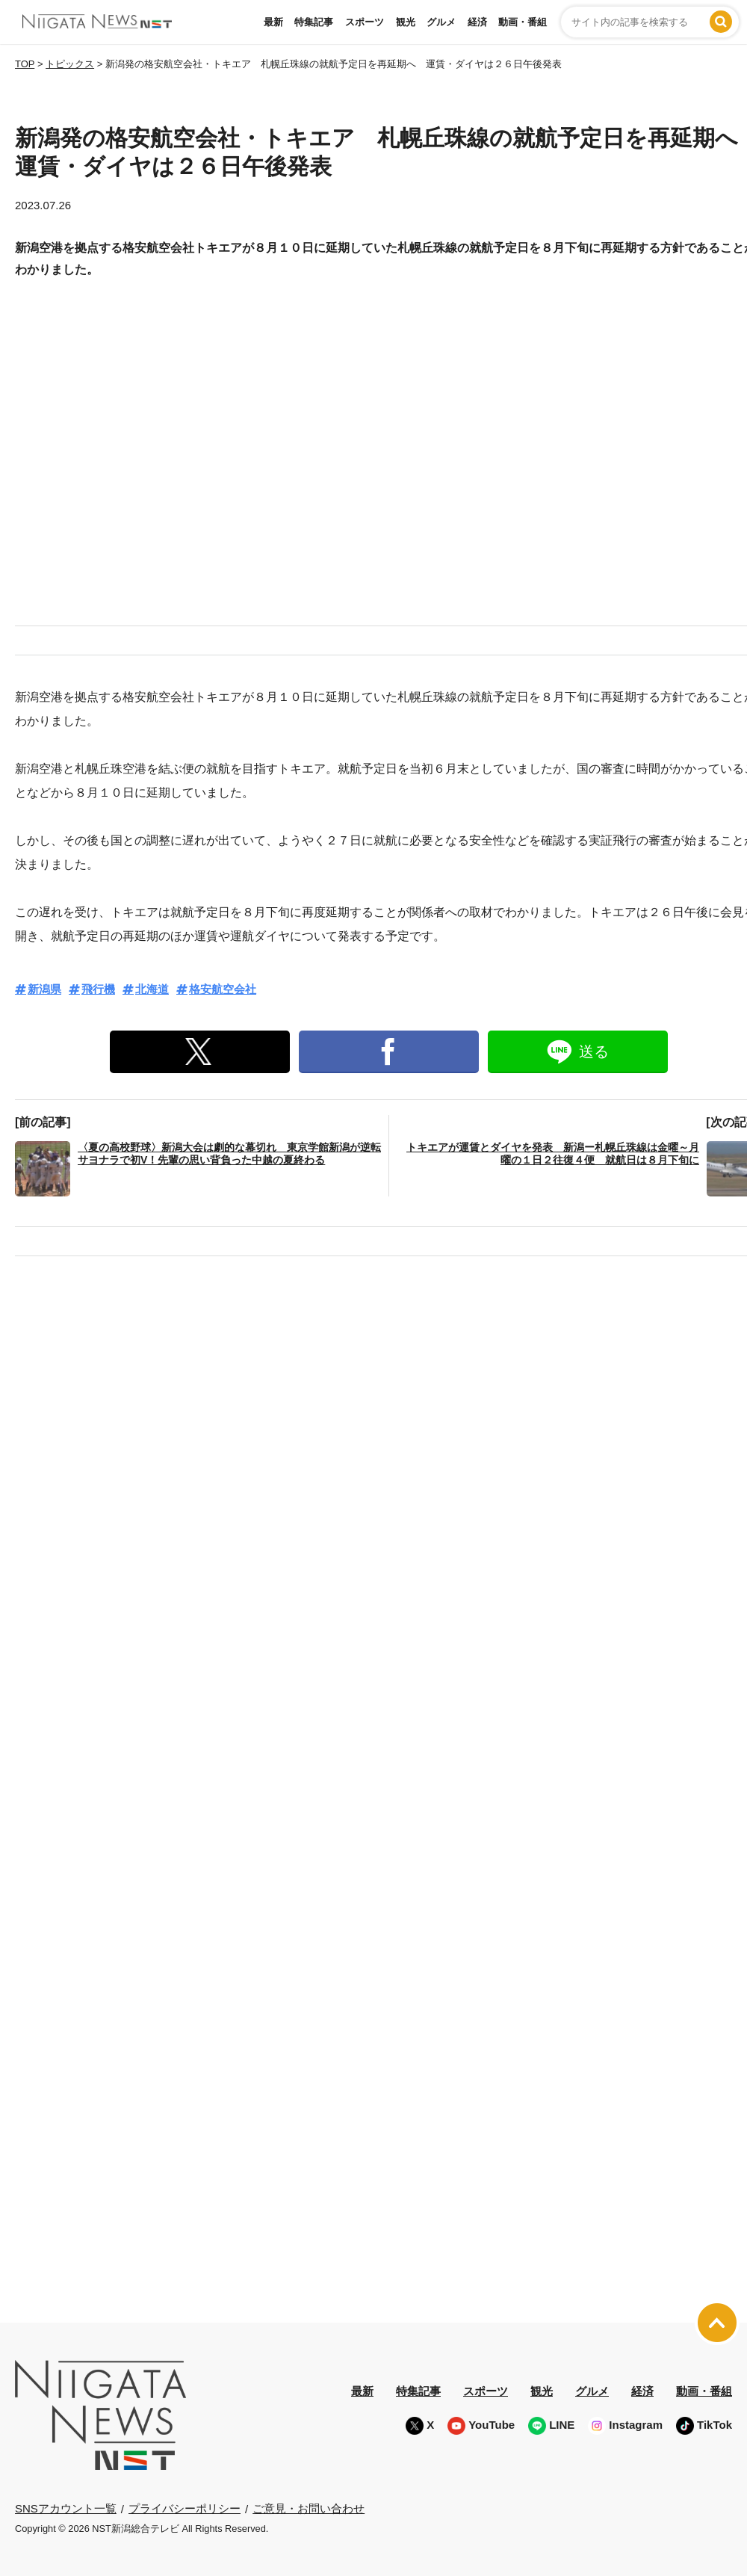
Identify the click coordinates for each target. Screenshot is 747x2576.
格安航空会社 (222, 989)
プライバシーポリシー (184, 2508)
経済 (477, 22)
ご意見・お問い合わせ (308, 2508)
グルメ (441, 22)
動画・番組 (522, 22)
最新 (273, 22)
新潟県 (44, 989)
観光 (405, 22)
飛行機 (98, 989)
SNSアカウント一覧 (66, 2508)
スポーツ (364, 22)
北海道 (152, 989)
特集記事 (313, 22)
